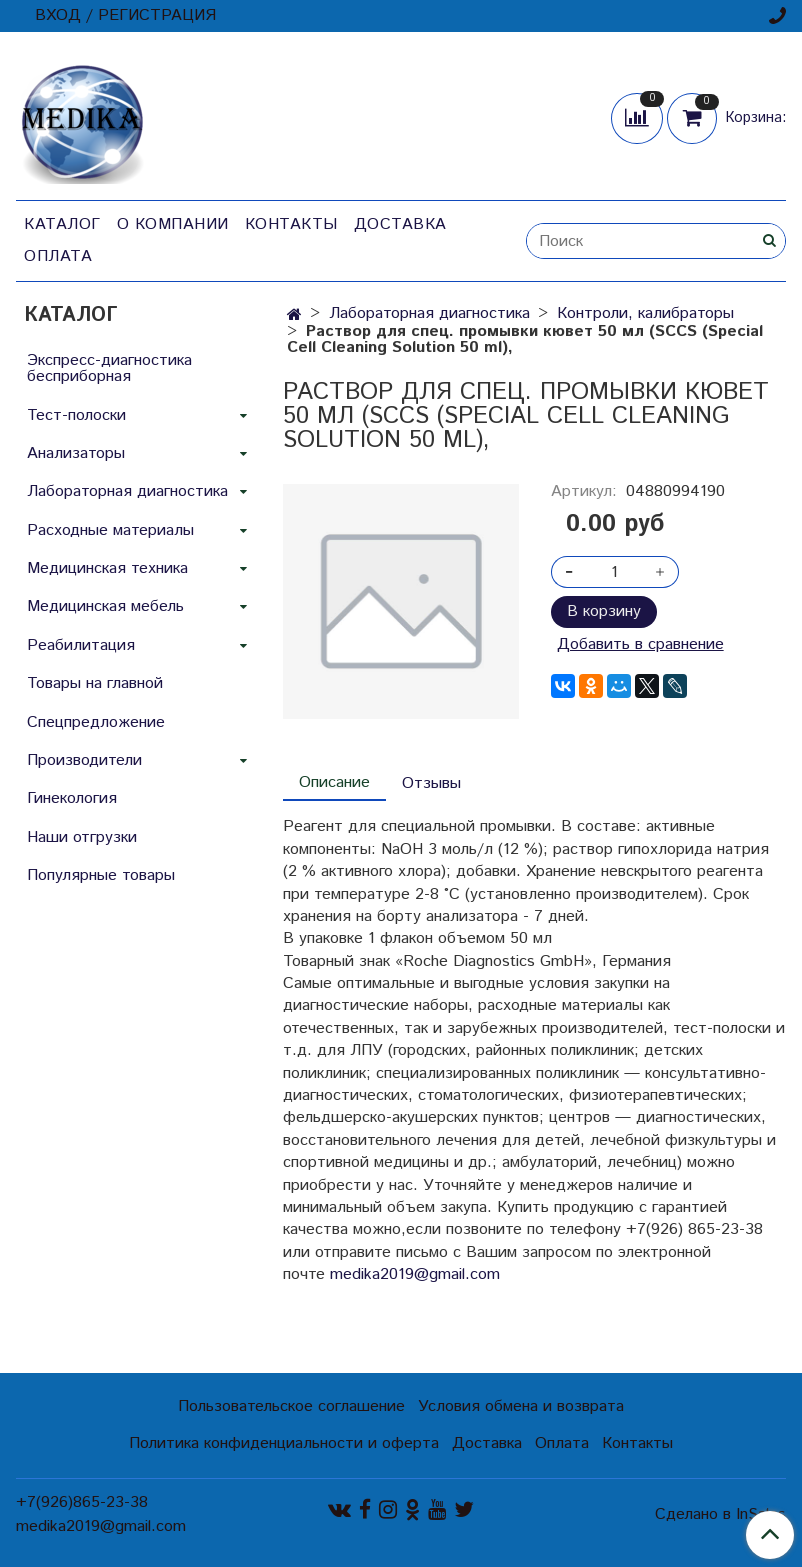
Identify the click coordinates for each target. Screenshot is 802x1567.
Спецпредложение (96, 722)
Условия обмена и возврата (521, 1406)
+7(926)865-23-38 (82, 1502)
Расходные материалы (110, 530)
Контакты (291, 224)
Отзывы (431, 783)
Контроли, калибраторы (645, 313)
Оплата (58, 256)
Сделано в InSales (720, 1515)
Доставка (400, 224)
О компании (173, 224)
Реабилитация (81, 645)
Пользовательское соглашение (291, 1406)
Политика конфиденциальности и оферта (284, 1443)
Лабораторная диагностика (429, 313)
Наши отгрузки (82, 837)
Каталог (62, 224)
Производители (84, 760)
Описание (334, 782)
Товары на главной (95, 683)
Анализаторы (76, 453)
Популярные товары (101, 875)
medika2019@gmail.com (415, 1274)
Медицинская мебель (105, 606)
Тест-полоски (76, 415)
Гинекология (72, 798)
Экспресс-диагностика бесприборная (109, 368)
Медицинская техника (107, 568)
